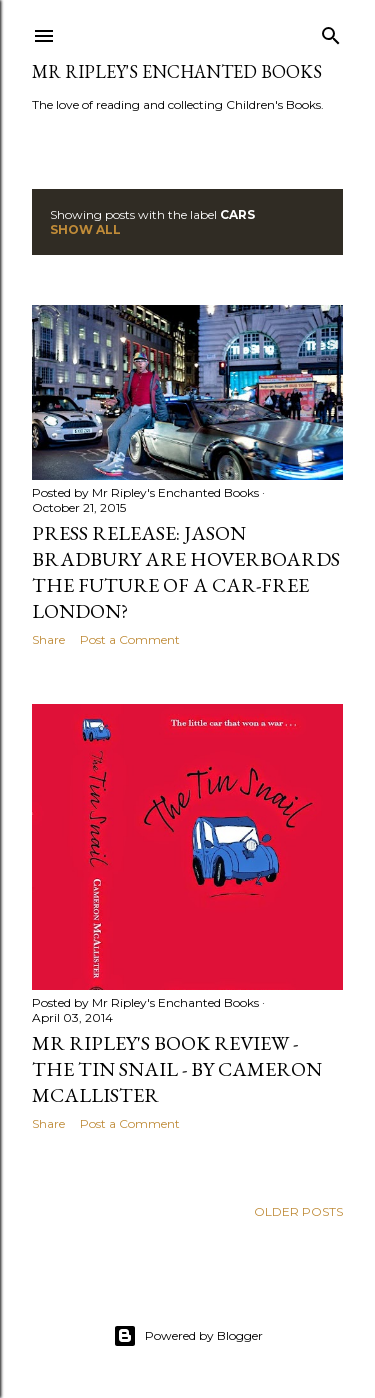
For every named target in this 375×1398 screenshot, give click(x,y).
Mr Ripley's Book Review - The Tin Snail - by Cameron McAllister (177, 1069)
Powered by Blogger (188, 1336)
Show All (85, 229)
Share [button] (48, 639)
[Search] (331, 31)
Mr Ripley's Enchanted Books (177, 71)
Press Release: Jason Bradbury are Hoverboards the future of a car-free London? (186, 572)
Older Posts (298, 1211)
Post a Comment (130, 639)
